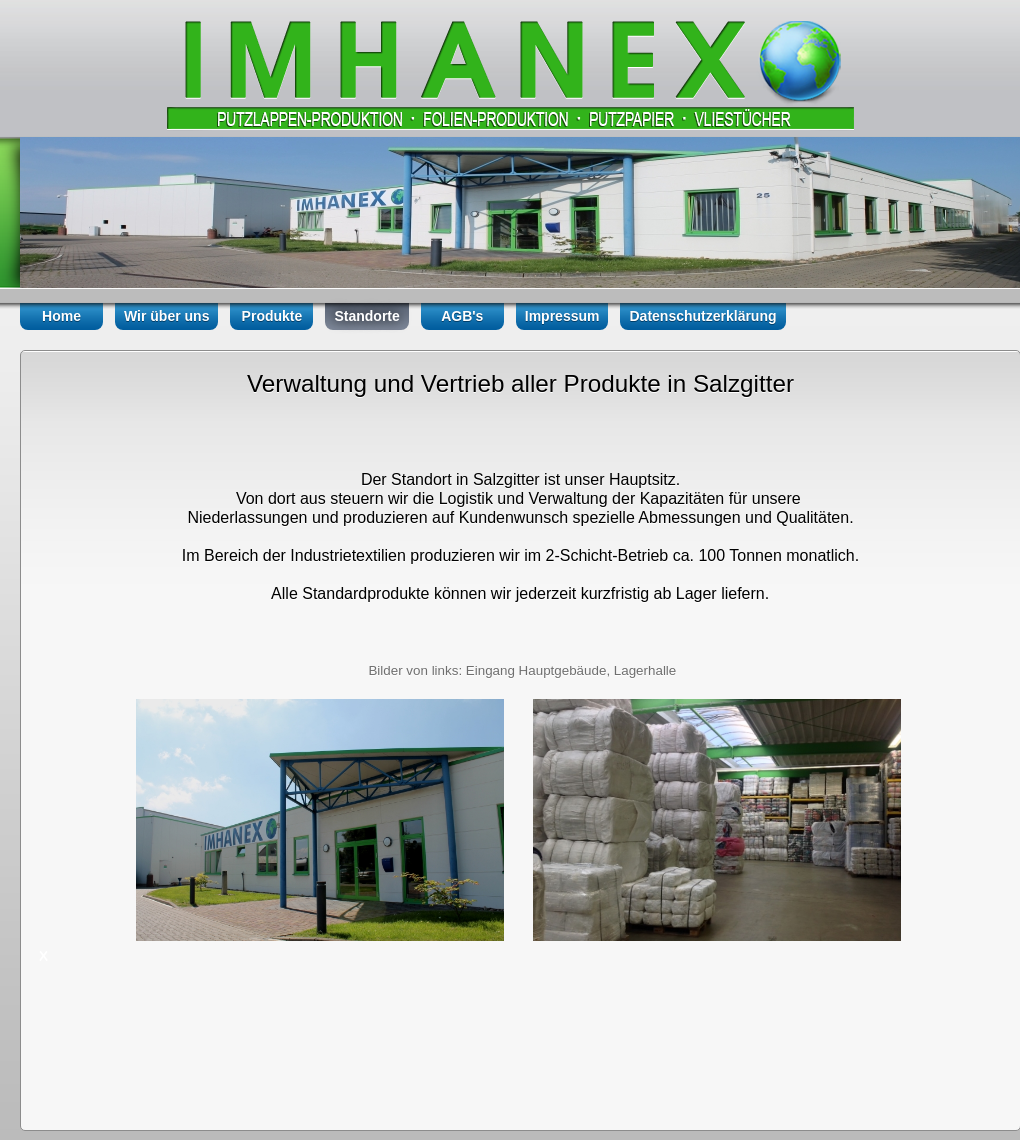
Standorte (366, 316)
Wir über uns (166, 316)
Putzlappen (85, 118)
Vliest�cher (353, 118)
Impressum (562, 316)
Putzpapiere (217, 118)
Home (61, 316)
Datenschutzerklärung (702, 316)
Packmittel (646, 118)
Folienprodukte (503, 118)
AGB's (462, 316)
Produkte (272, 316)
